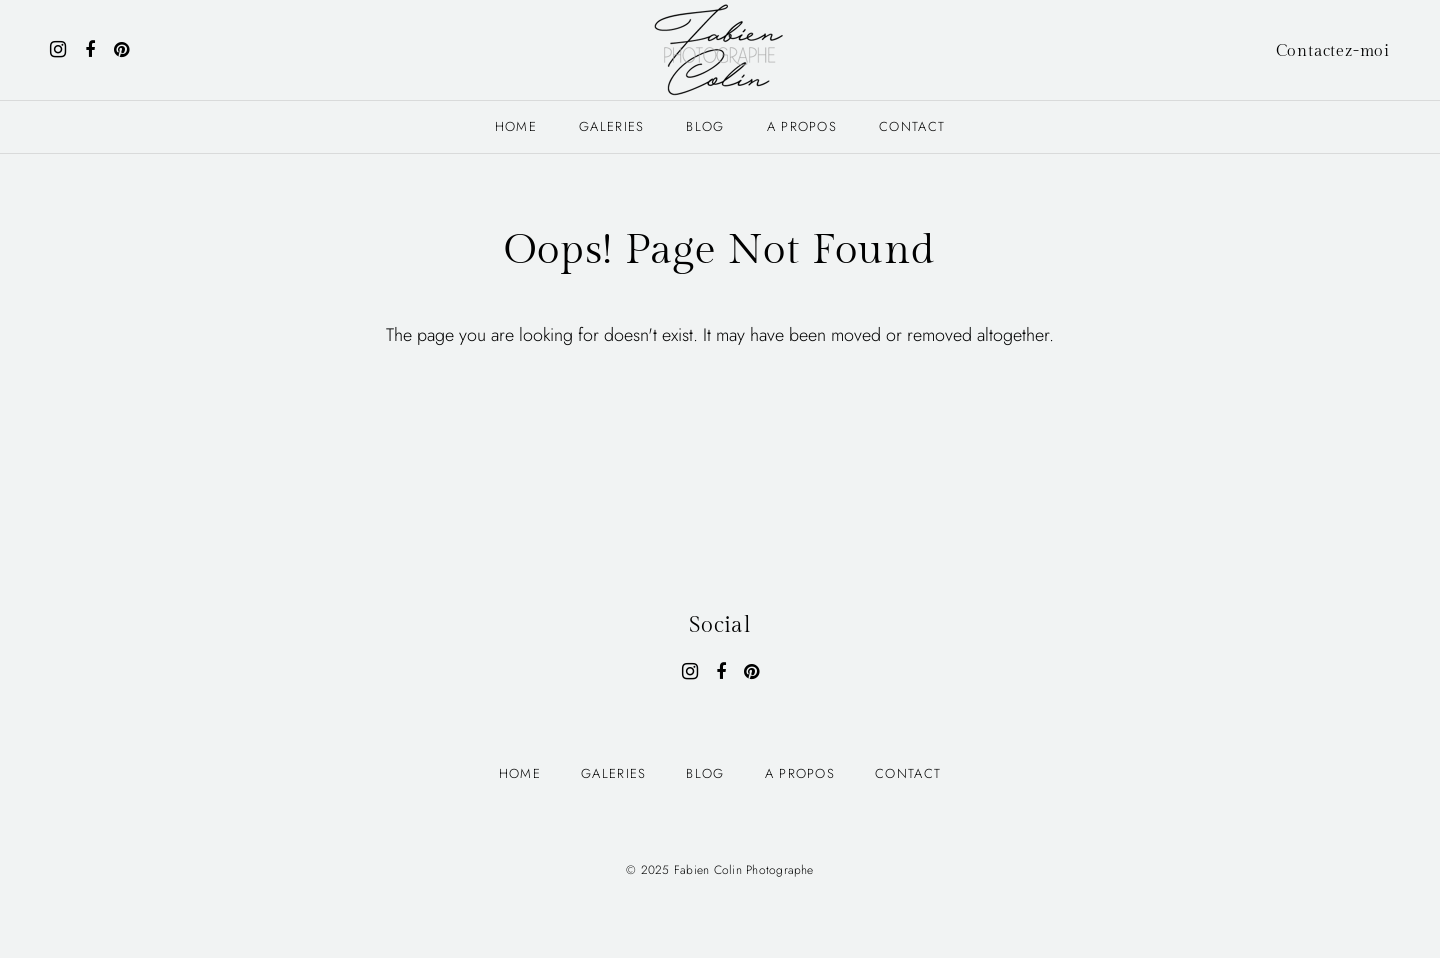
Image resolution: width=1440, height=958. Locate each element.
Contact (912, 126)
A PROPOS (802, 126)
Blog (705, 126)
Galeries (611, 126)
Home (516, 126)
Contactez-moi (1333, 51)
